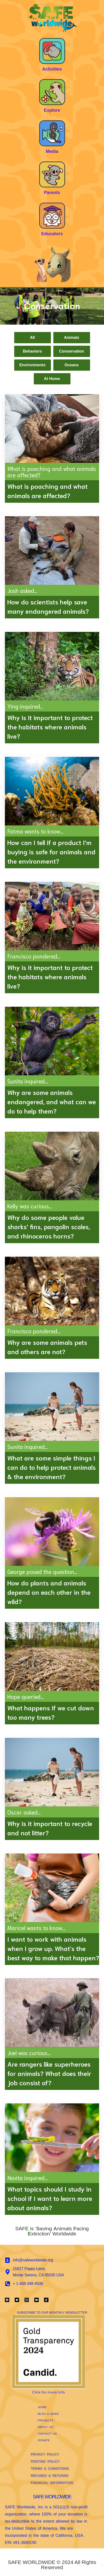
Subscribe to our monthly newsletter (52, 2312)
